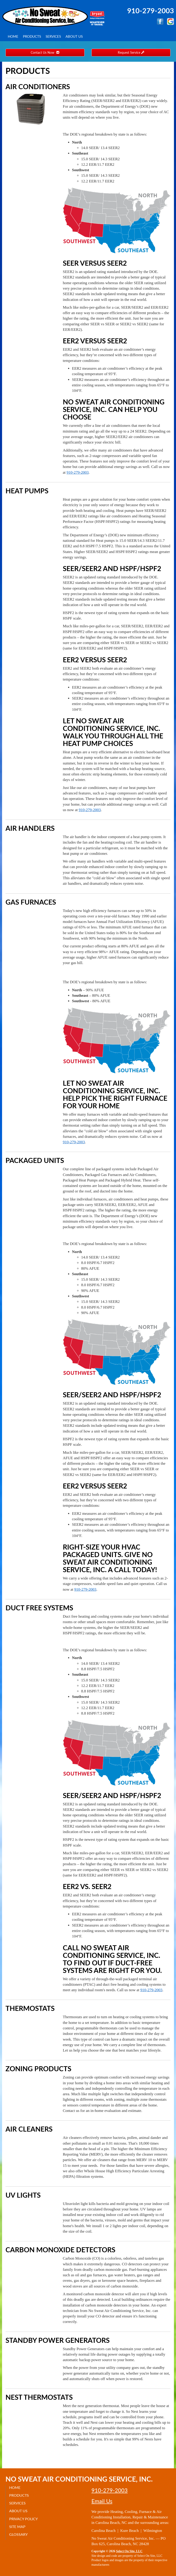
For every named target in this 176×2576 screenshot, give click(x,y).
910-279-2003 (78, 472)
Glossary (18, 2534)
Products (32, 36)
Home (13, 36)
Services (53, 36)
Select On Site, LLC (129, 2551)
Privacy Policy (23, 2519)
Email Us (101, 2501)
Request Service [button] (131, 52)
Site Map (17, 2526)
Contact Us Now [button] (45, 52)
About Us (74, 36)
